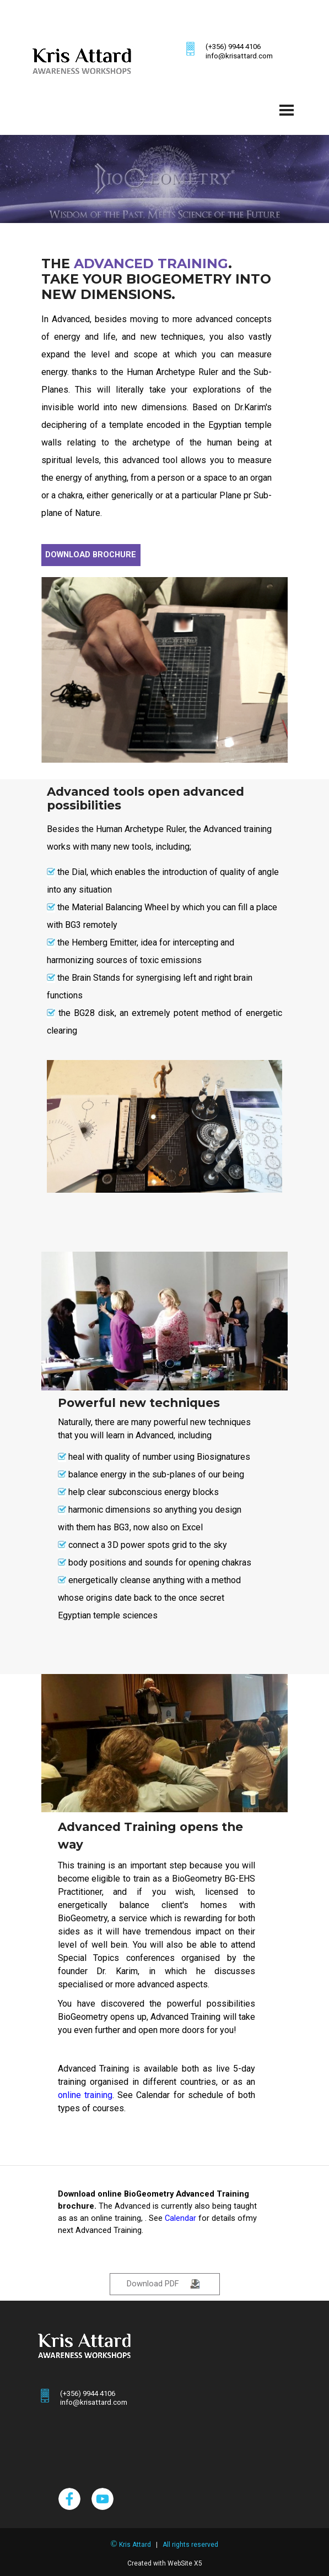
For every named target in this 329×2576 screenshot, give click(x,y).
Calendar (180, 2218)
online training (85, 2095)
